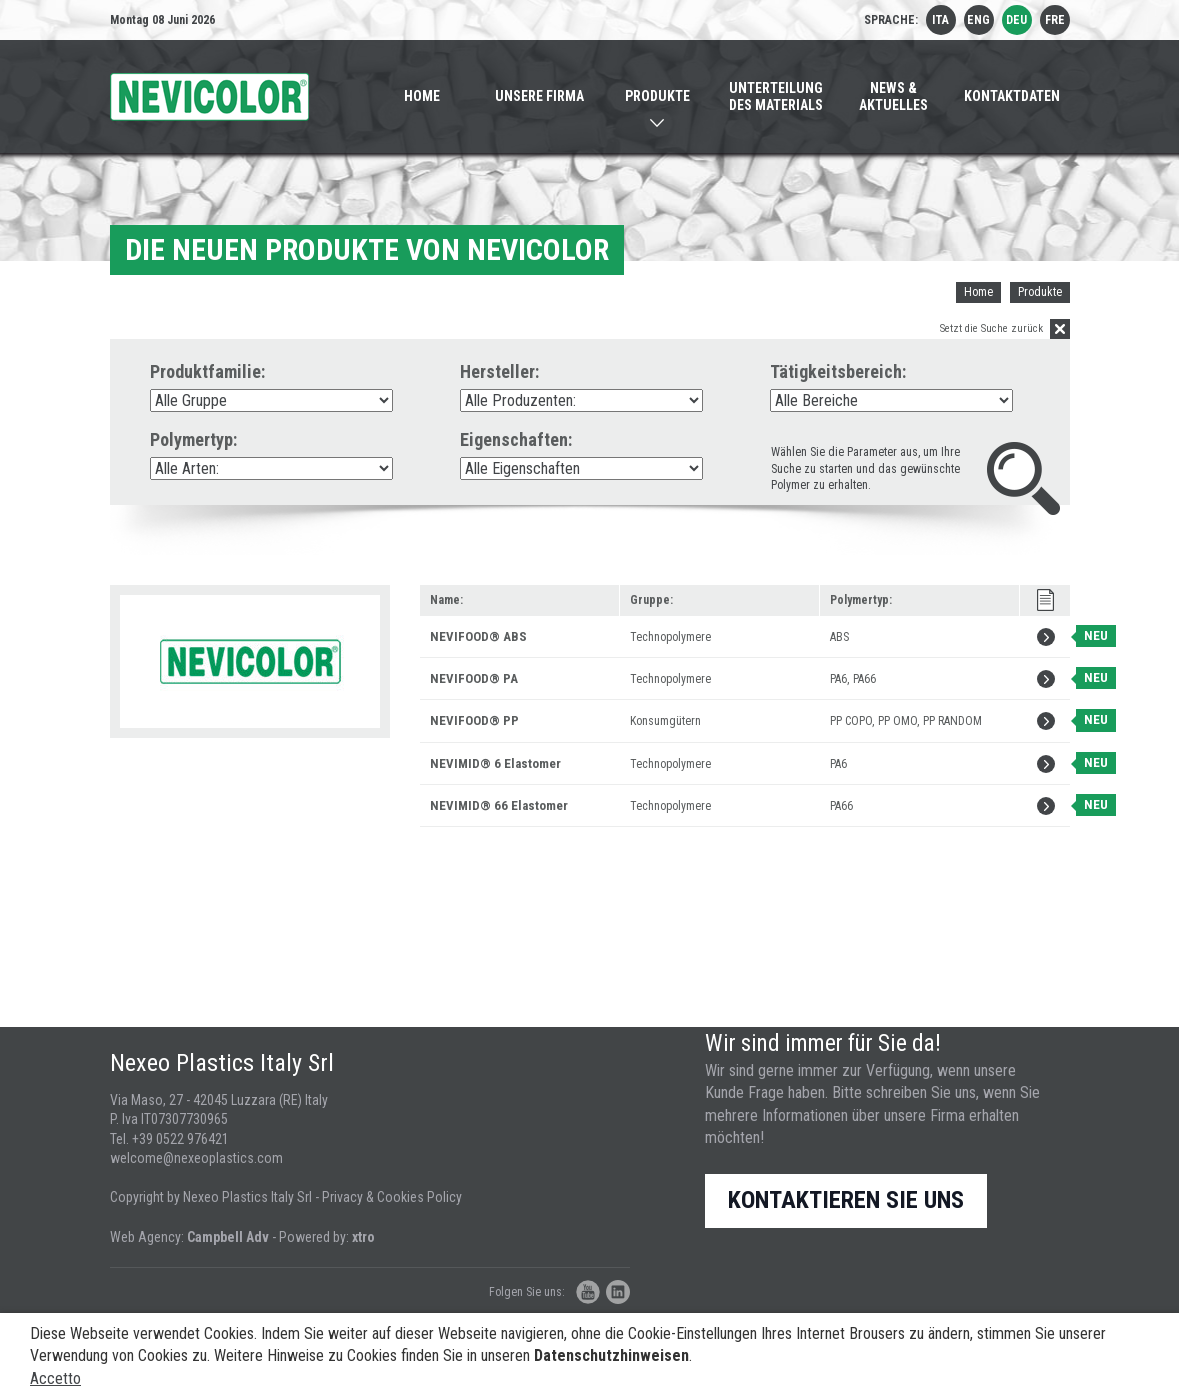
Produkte (1040, 292)
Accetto (55, 1378)
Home (978, 292)
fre (1055, 20)
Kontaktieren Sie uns (846, 1200)
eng (978, 20)
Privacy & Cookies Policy (392, 1197)
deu (1016, 20)
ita (940, 20)
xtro (363, 1237)
